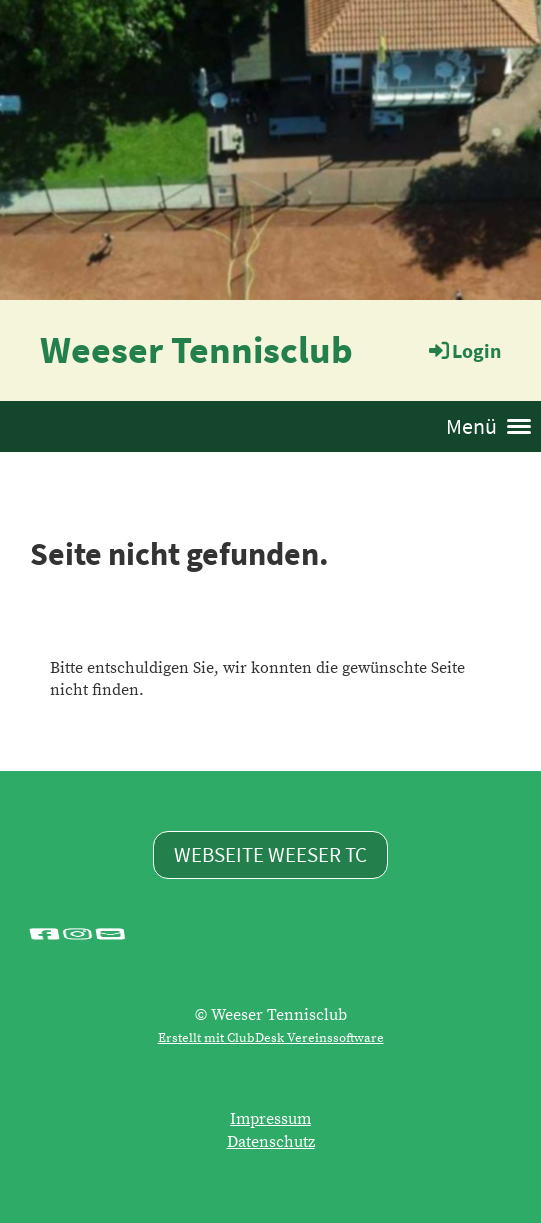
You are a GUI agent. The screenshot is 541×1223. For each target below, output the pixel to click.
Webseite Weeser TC (270, 854)
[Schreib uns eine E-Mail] (110, 934)
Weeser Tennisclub (196, 349)
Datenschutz (271, 1142)
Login (463, 350)
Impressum (270, 1119)
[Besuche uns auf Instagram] (77, 934)
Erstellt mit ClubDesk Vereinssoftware (271, 1038)
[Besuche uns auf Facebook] (44, 934)
